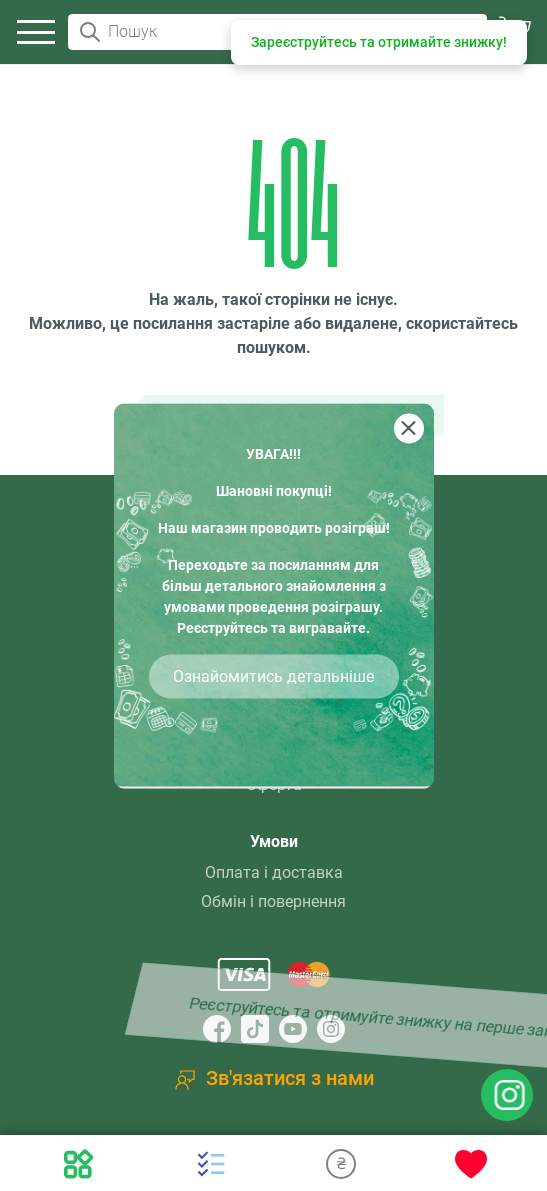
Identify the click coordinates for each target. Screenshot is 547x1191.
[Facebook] (217, 1029)
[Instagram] (331, 1029)
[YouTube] (293, 1029)
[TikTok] (255, 1029)
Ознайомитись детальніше (273, 675)
